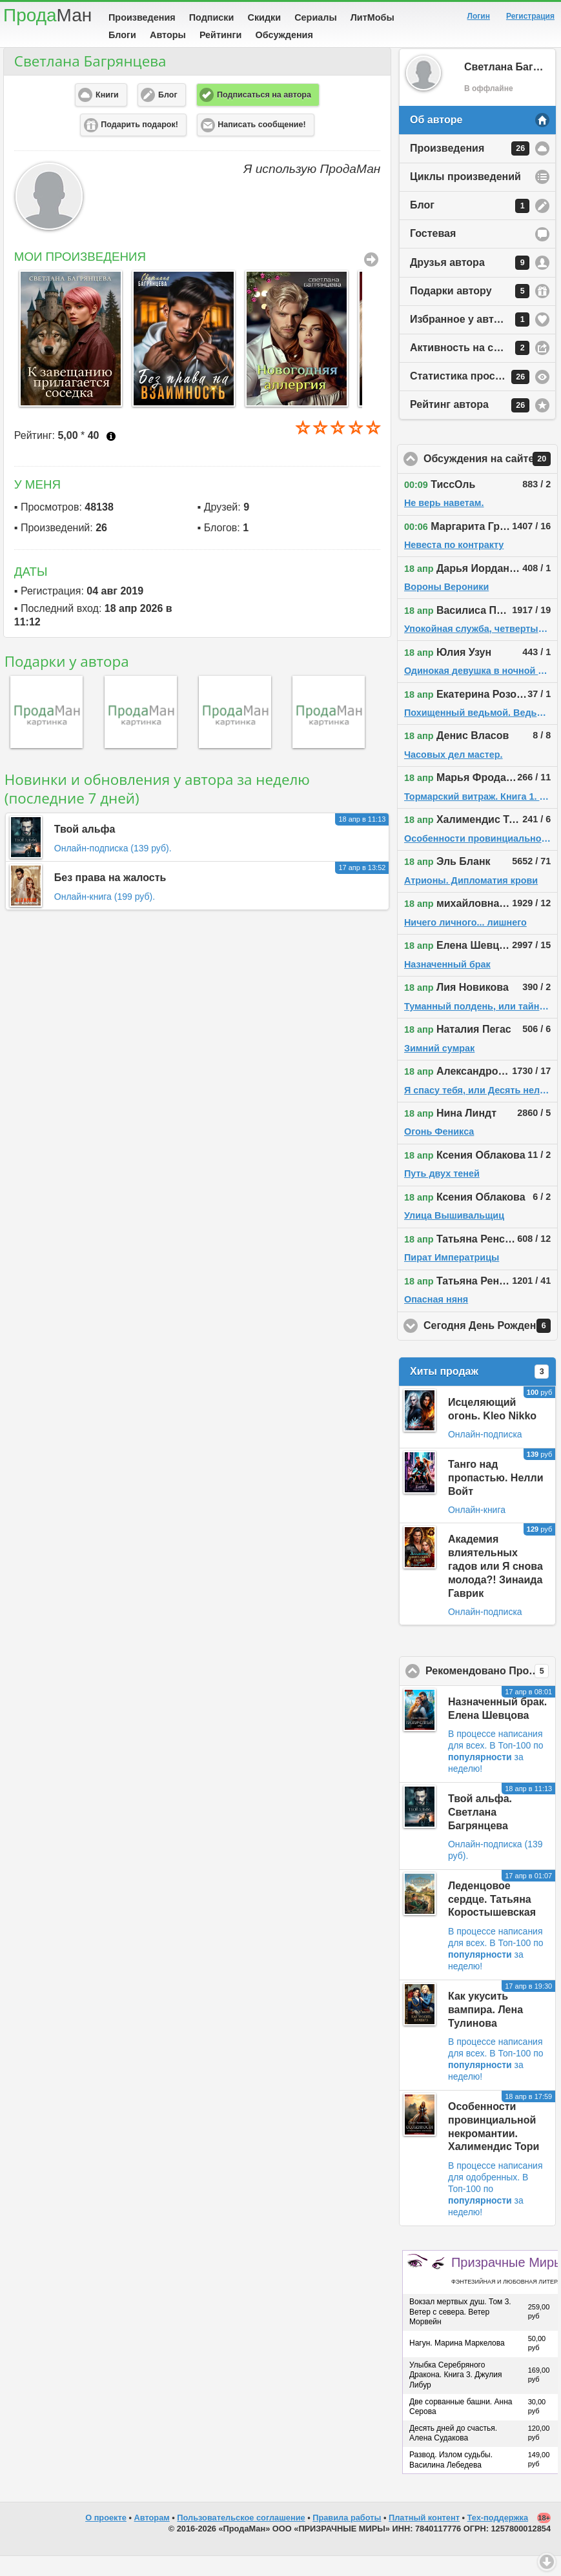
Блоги (122, 35)
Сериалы (315, 17)
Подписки (211, 17)
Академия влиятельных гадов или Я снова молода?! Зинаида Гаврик (495, 1586)
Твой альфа (85, 849)
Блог (469, 226)
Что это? (111, 456)
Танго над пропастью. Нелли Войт (496, 1498)
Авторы (168, 35)
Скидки (264, 17)
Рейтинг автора (469, 425)
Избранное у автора (469, 339)
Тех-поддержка (498, 2537)
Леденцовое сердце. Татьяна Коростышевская (492, 1919)
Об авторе (436, 139)
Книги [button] (107, 114)
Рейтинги (220, 35)
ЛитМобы (372, 17)
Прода (47, 15)
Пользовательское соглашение (241, 2537)
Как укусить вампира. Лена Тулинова (485, 2030)
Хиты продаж (479, 1391)
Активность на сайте (469, 368)
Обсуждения (283, 35)
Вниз (546, 2561)
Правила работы (346, 2537)
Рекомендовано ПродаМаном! (490, 1691)
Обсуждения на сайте (490, 479)
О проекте (106, 2537)
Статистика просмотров (471, 397)
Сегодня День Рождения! (490, 1346)
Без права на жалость (110, 897)
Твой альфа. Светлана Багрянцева (480, 1832)
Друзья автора (469, 283)
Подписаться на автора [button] (264, 114)
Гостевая (433, 253)
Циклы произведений (465, 196)
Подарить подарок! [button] (139, 144)
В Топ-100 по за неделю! (496, 1777)
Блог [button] (168, 114)
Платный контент (424, 2537)
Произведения (142, 17)
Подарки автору (469, 311)
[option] (64, 358)
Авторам (152, 2537)
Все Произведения (371, 279)
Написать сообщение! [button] (261, 144)
